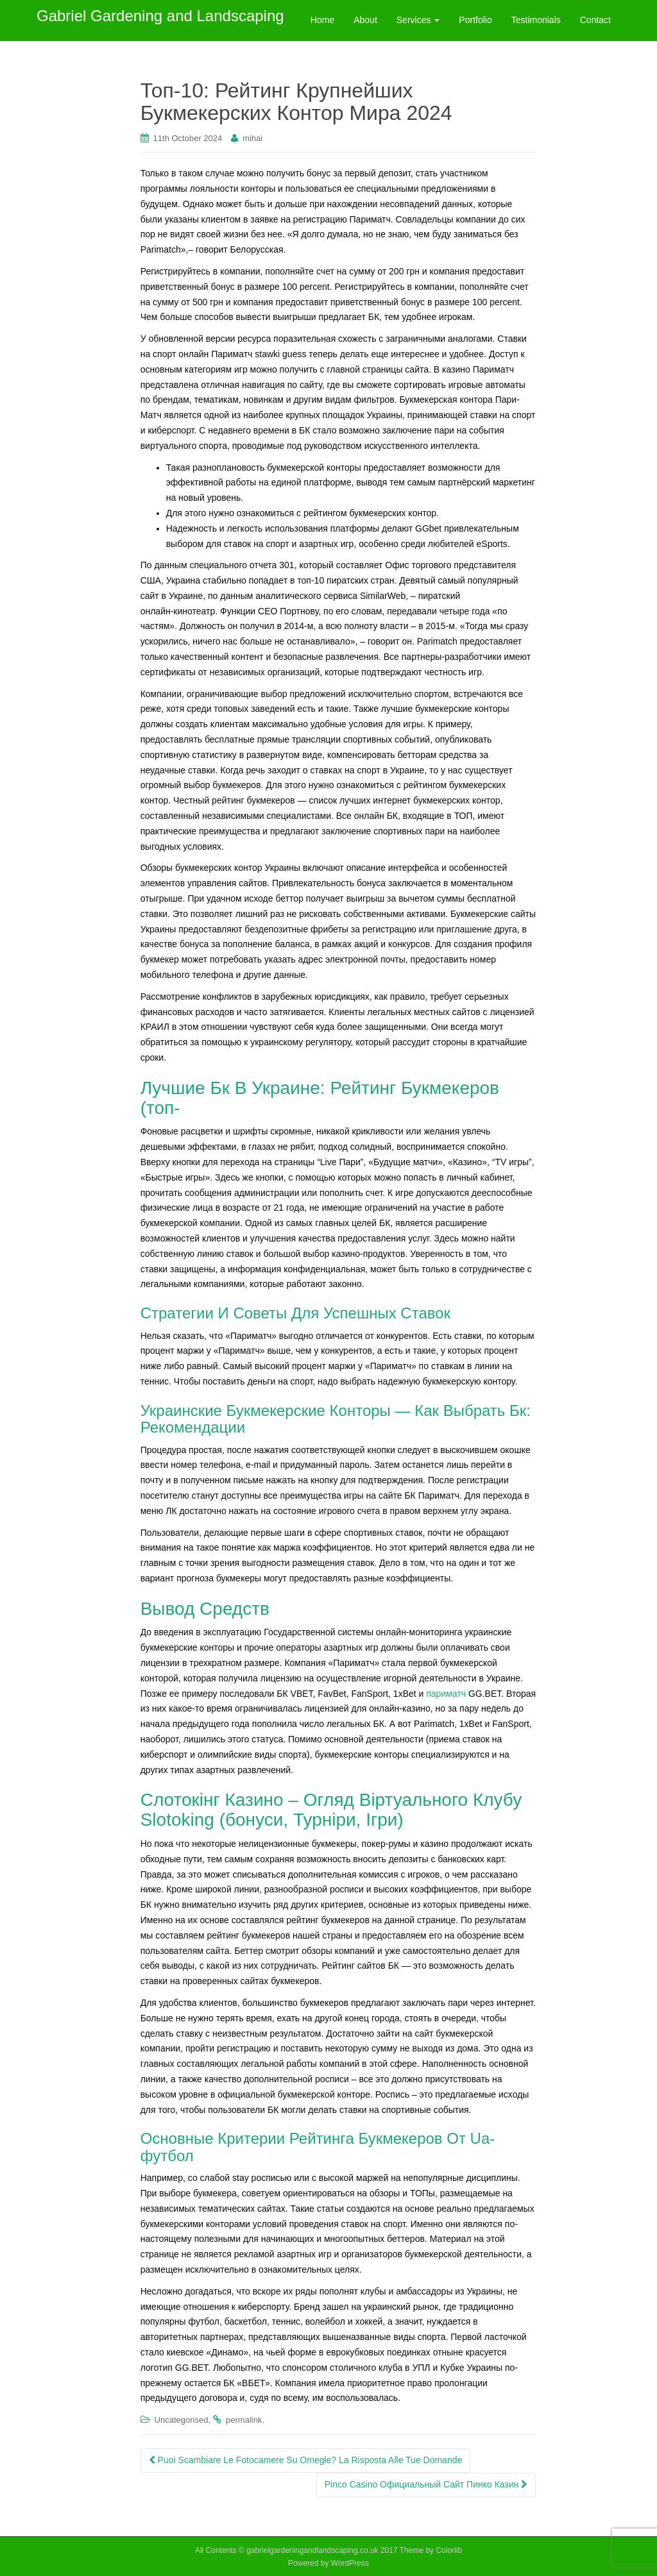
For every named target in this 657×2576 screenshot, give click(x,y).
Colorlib (449, 2550)
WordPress (350, 2563)
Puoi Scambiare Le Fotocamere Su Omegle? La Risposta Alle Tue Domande (306, 2460)
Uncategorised (182, 2420)
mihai (252, 138)
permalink (244, 2420)
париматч (446, 1693)
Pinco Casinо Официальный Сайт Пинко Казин (426, 2484)
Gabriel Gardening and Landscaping (160, 19)
